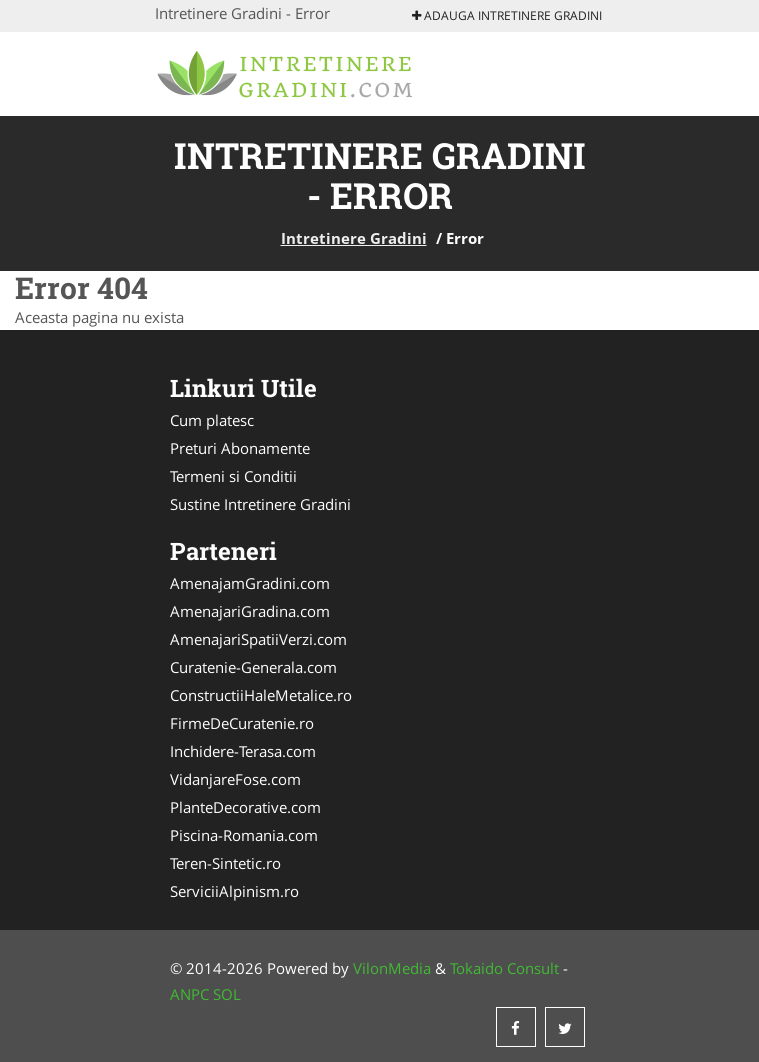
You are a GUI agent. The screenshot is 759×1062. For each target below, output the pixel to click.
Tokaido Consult (504, 968)
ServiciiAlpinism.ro (234, 891)
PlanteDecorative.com (245, 807)
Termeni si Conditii (233, 476)
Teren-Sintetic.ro (225, 863)
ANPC (189, 994)
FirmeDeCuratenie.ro (242, 723)
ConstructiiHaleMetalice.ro (261, 695)
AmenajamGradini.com (250, 583)
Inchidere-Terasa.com (243, 751)
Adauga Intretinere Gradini (507, 15)
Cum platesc (212, 420)
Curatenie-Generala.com (253, 667)
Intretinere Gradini (354, 238)
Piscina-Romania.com (244, 835)
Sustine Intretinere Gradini (260, 504)
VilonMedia (392, 968)
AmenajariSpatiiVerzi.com (258, 639)
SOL (227, 994)
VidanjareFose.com (235, 779)
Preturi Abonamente (240, 448)
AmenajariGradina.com (250, 611)
